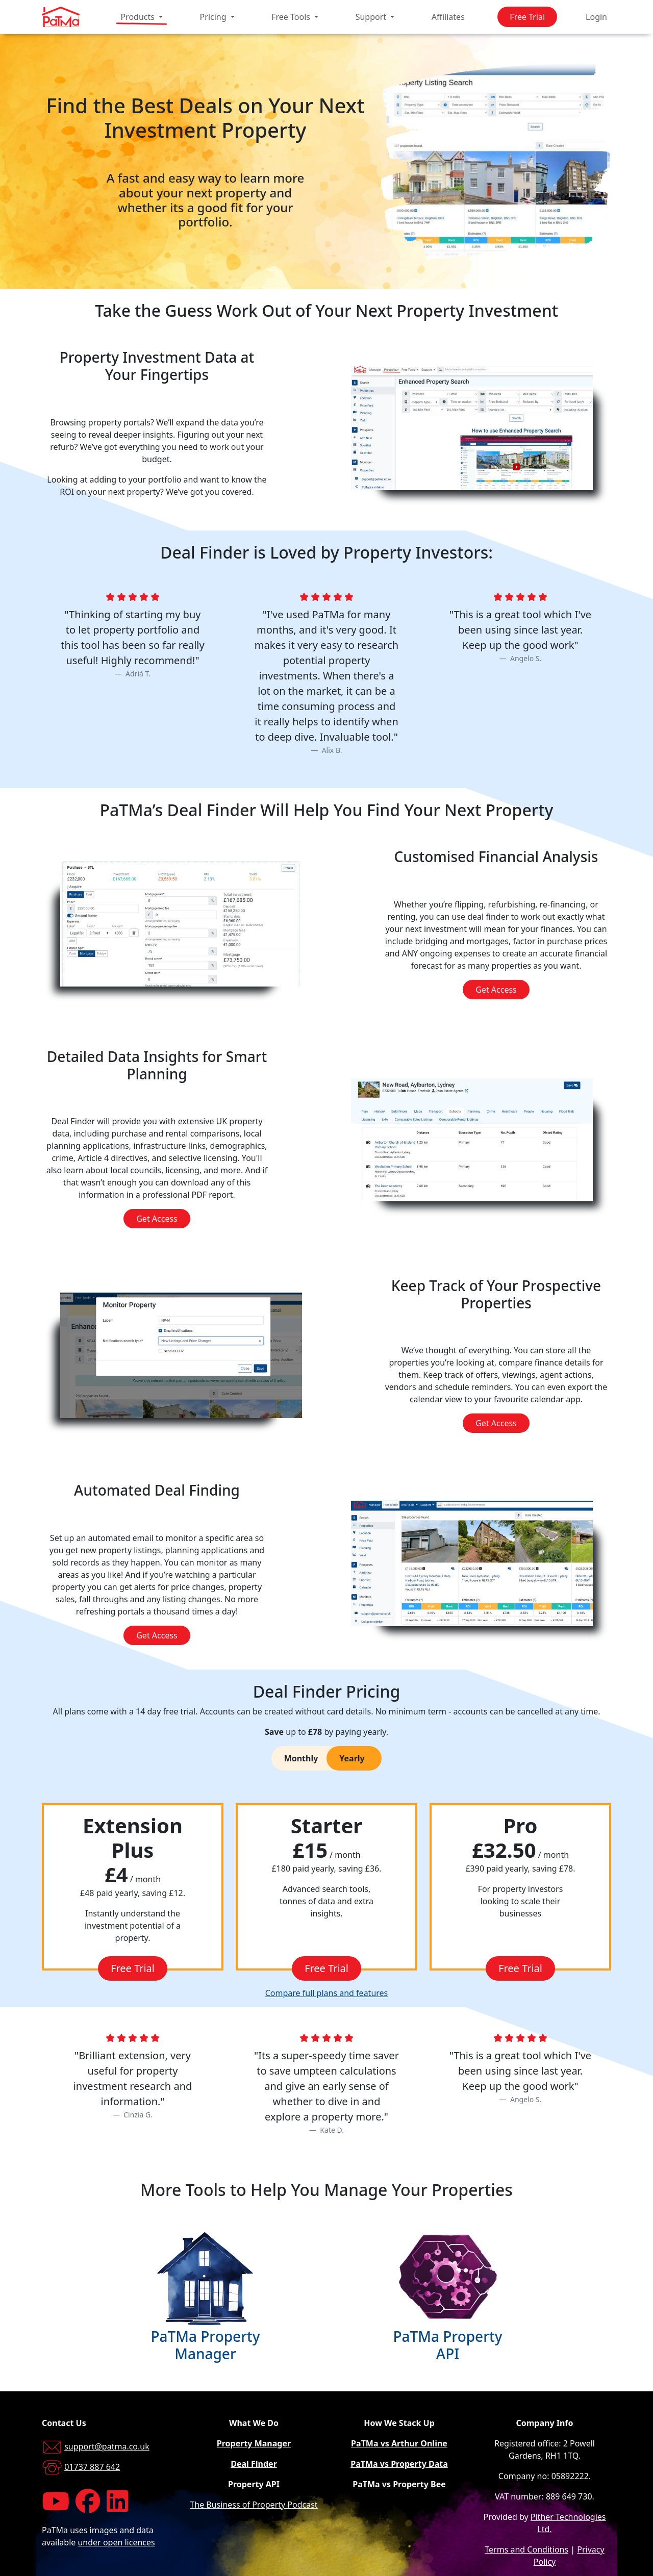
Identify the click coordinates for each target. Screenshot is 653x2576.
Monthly (301, 1758)
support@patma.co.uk (106, 2446)
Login (596, 16)
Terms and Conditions (526, 2549)
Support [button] (372, 16)
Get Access (496, 989)
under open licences (116, 2542)
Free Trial (527, 16)
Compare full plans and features (326, 1993)
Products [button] (138, 16)
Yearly (351, 1758)
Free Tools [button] (291, 16)
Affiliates (448, 16)
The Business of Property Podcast (253, 2504)
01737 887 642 (92, 2466)
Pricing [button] (214, 16)
